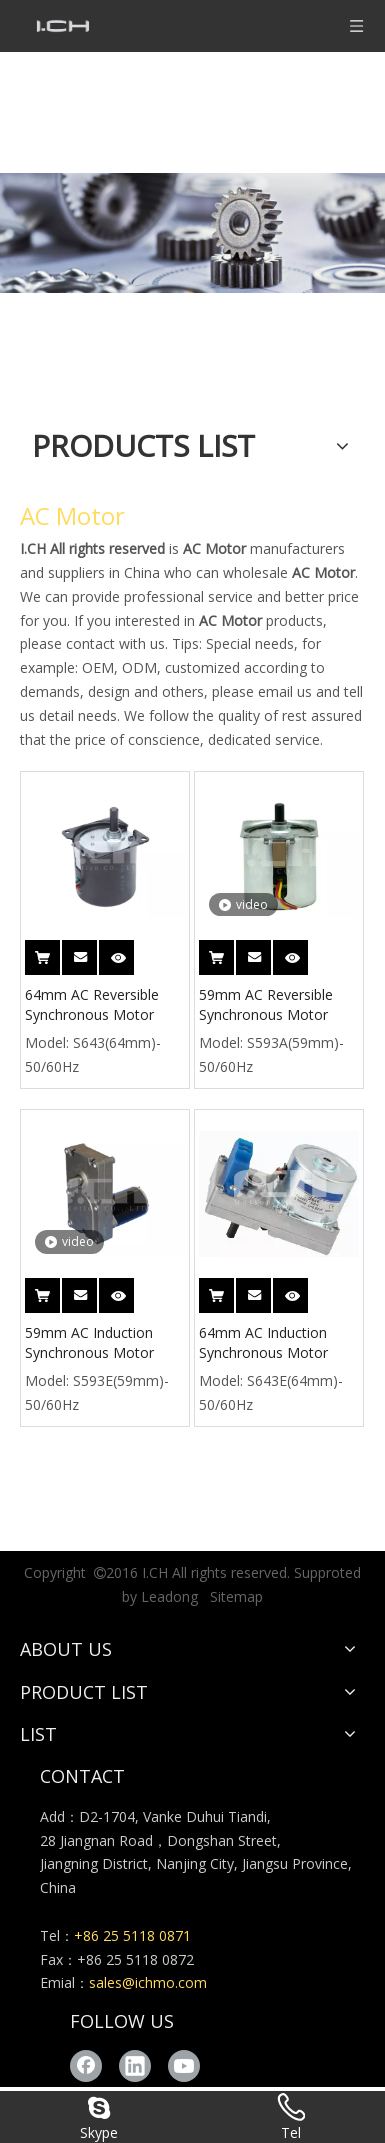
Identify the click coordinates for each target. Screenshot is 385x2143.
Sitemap (236, 1596)
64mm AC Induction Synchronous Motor (263, 1342)
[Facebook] (86, 2066)
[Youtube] (184, 2066)
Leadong (169, 1596)
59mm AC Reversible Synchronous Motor (266, 1004)
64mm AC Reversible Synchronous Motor (92, 1004)
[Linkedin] (135, 2066)
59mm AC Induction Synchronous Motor (89, 1342)
